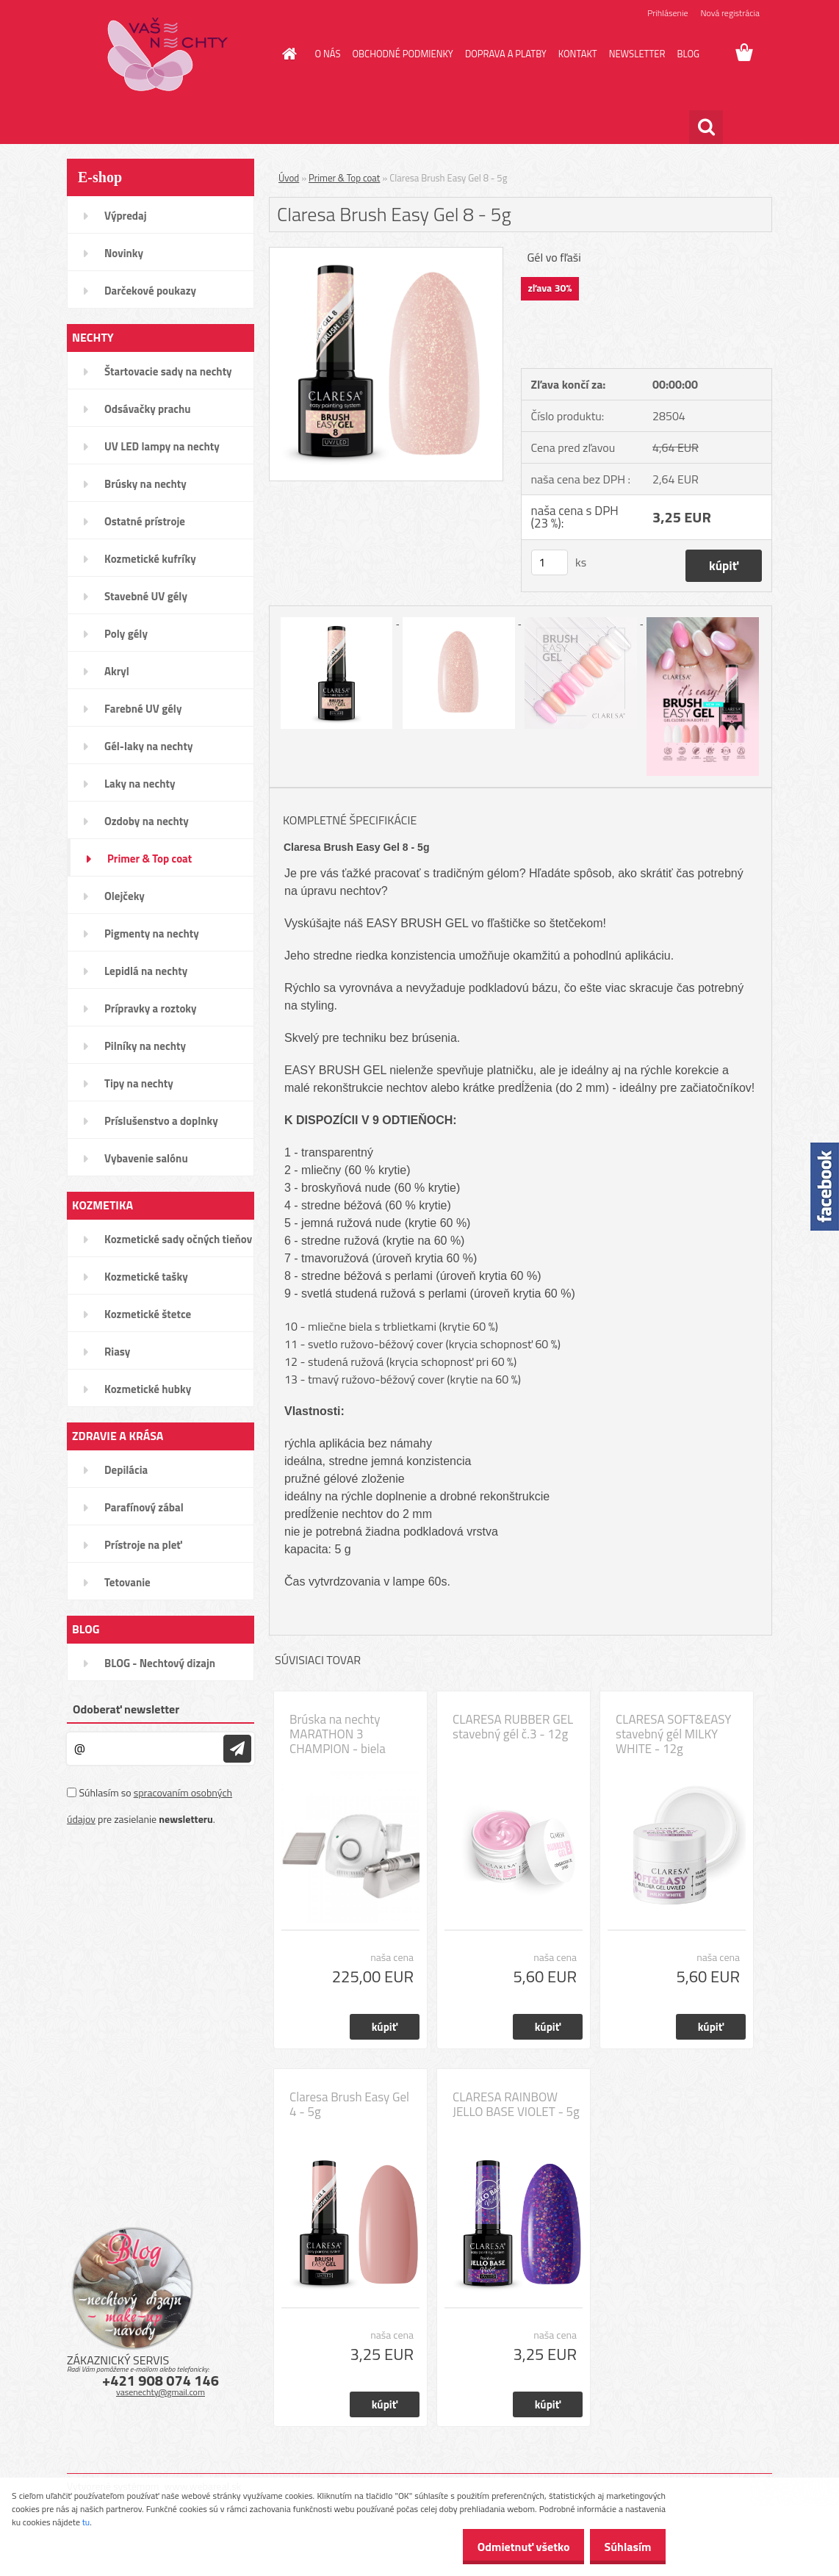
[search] (706, 127)
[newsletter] (237, 1748)
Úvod (288, 177)
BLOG (688, 53)
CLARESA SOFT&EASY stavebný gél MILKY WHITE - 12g (673, 1734)
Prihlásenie (667, 13)
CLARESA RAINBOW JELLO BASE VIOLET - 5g (516, 2104)
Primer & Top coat (344, 177)
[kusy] (549, 562)
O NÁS (328, 53)
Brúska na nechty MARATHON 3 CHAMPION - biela (337, 1734)
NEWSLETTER (637, 53)
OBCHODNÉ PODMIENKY (402, 53)
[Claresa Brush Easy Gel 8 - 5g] (386, 253)
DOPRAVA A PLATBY (506, 53)
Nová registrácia (730, 13)
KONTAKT (577, 53)
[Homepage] (287, 54)
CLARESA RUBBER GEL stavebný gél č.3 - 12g (513, 1726)
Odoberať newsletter (126, 1709)
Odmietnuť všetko (511, 2546)
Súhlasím (623, 2546)
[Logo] (168, 54)
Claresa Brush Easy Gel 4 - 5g (349, 2104)
